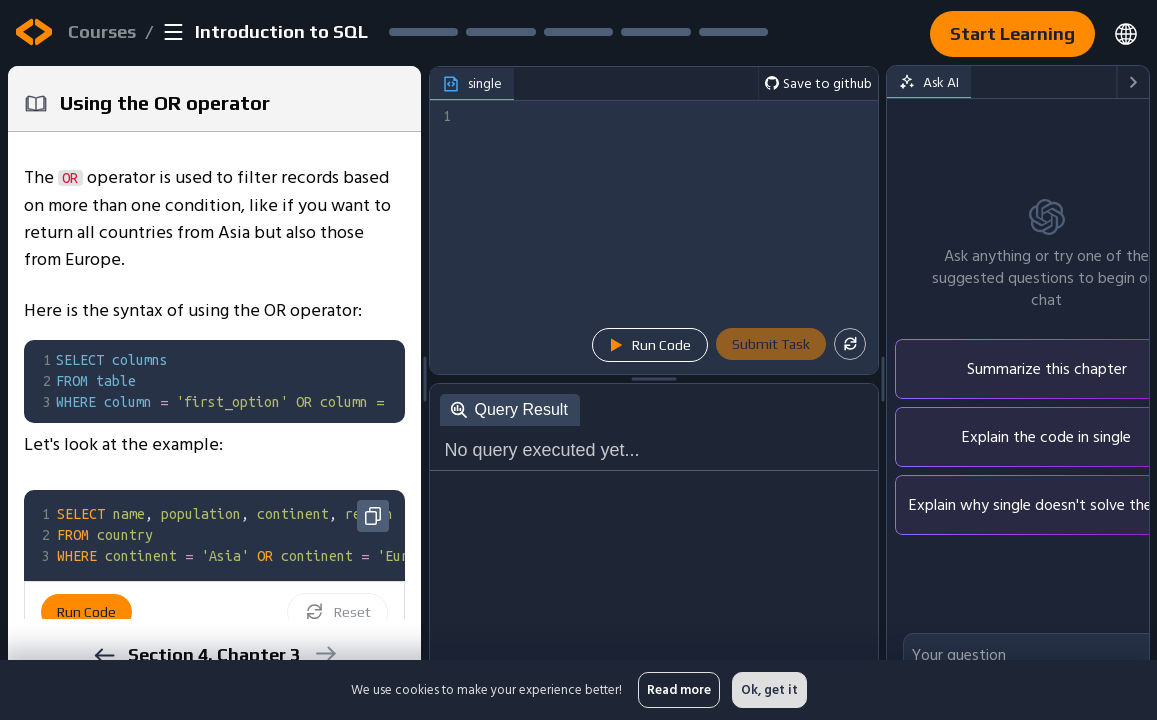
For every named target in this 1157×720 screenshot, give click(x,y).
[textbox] (288, 381)
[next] (324, 653)
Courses (102, 31)
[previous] (103, 655)
